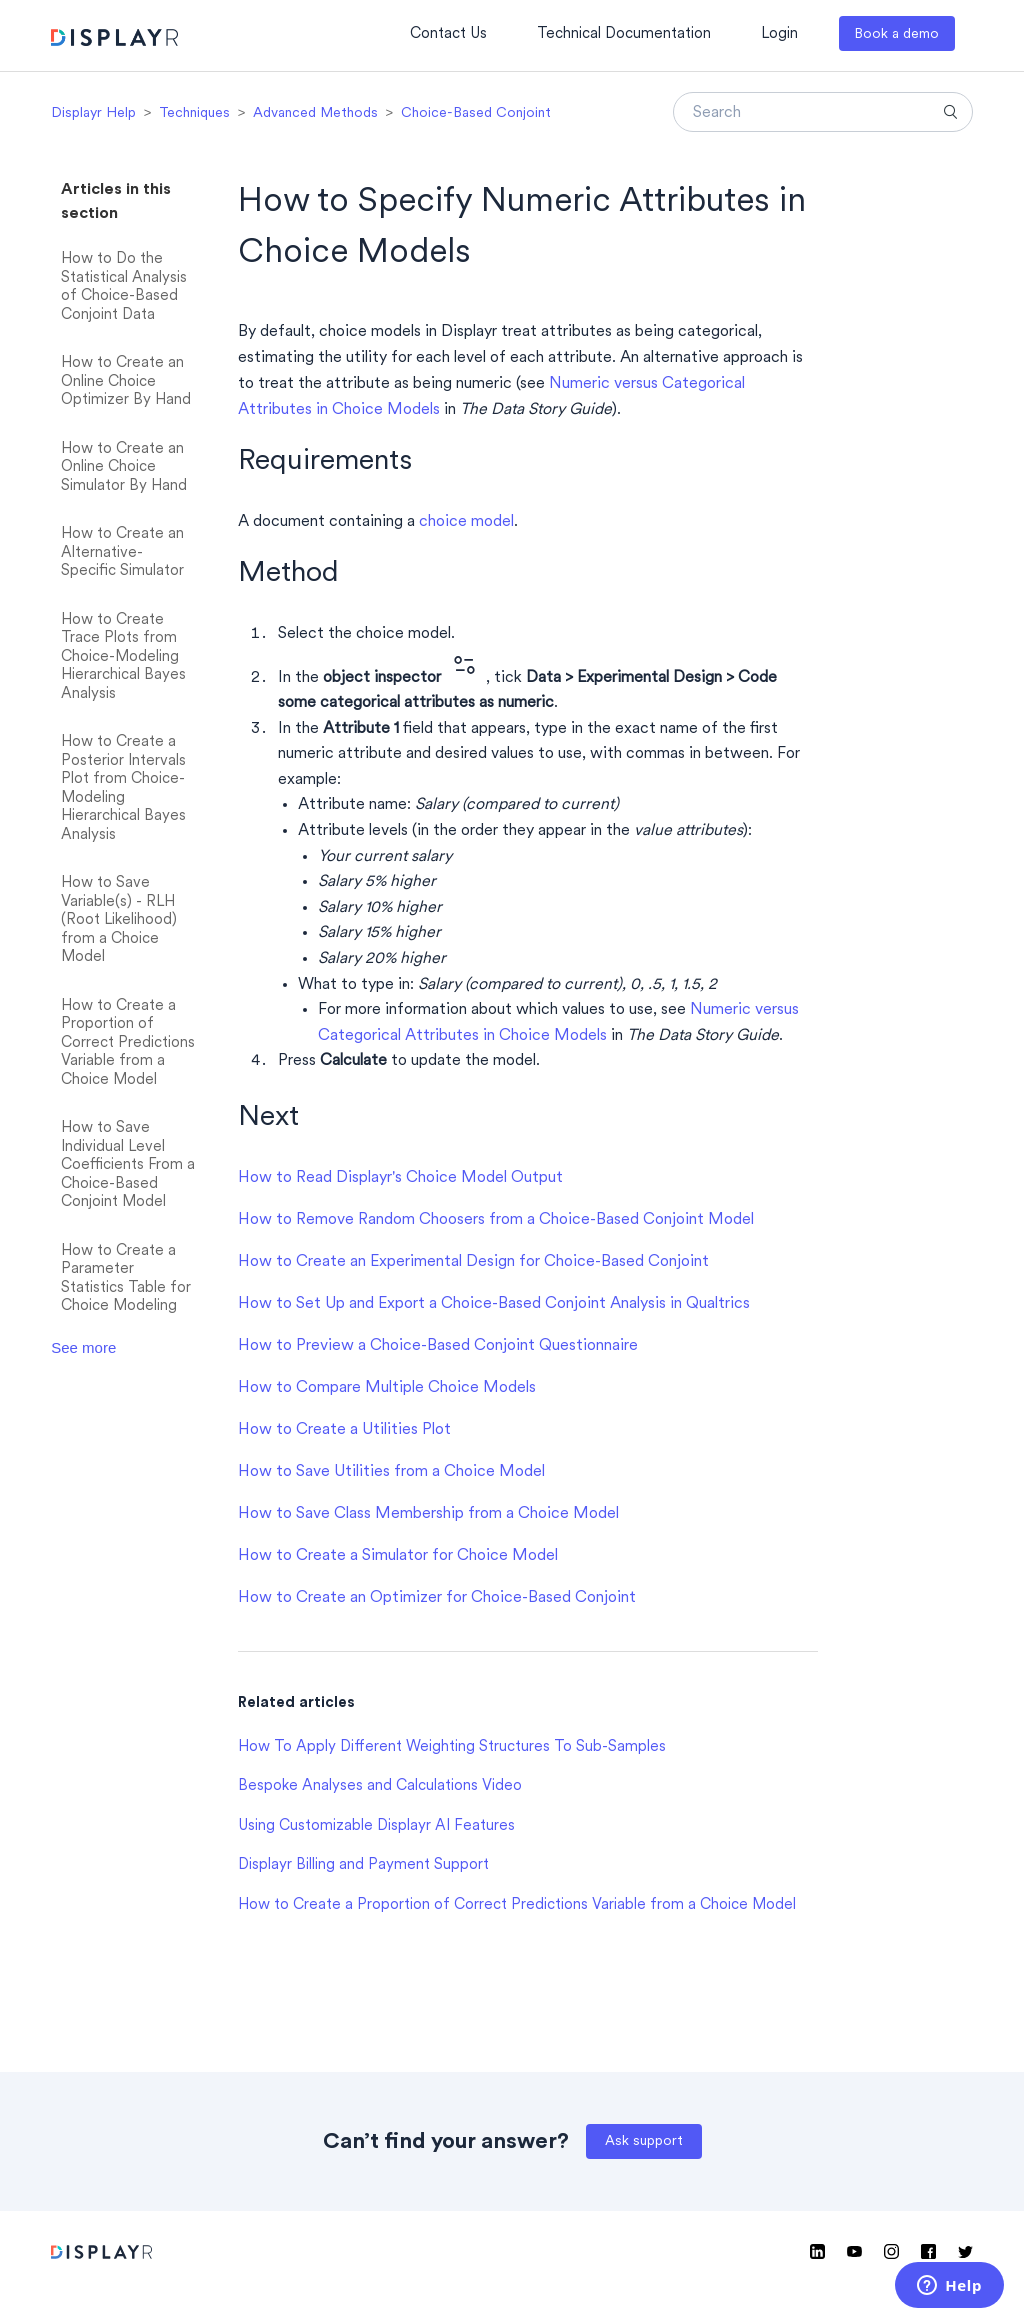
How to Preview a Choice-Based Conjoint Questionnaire (438, 1346)
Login (779, 34)
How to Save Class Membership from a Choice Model (428, 1514)
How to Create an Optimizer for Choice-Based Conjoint (437, 1598)
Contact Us (448, 34)
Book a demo (896, 34)
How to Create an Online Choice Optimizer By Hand (126, 382)
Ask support (644, 2141)
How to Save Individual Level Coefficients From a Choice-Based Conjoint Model (128, 1165)
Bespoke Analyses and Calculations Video (380, 1786)
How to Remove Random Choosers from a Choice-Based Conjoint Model (496, 1220)
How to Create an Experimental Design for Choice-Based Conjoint (473, 1262)
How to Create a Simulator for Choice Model (398, 1556)
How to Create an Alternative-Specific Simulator (122, 553)
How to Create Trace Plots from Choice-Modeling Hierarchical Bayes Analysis (123, 657)
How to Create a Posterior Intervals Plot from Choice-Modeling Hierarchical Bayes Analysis (123, 789)
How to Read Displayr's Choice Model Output (400, 1178)
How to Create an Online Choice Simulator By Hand (124, 468)
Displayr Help (93, 113)
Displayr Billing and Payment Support (363, 1865)
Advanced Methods (315, 113)
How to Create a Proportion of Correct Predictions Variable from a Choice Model (128, 1043)
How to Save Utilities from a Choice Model (391, 1472)
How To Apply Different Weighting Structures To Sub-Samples (452, 1747)
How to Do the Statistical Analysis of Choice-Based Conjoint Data (124, 287)
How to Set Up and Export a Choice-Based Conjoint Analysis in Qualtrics (494, 1304)
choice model (466, 522)
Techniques (194, 113)
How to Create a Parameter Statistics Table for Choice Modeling (126, 1279)
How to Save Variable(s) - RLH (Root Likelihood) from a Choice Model (119, 920)
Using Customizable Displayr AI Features (376, 1826)
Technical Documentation (624, 34)
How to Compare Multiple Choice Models (387, 1388)
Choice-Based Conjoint (476, 113)
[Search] (823, 112)
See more (83, 1347)
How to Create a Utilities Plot (344, 1430)
